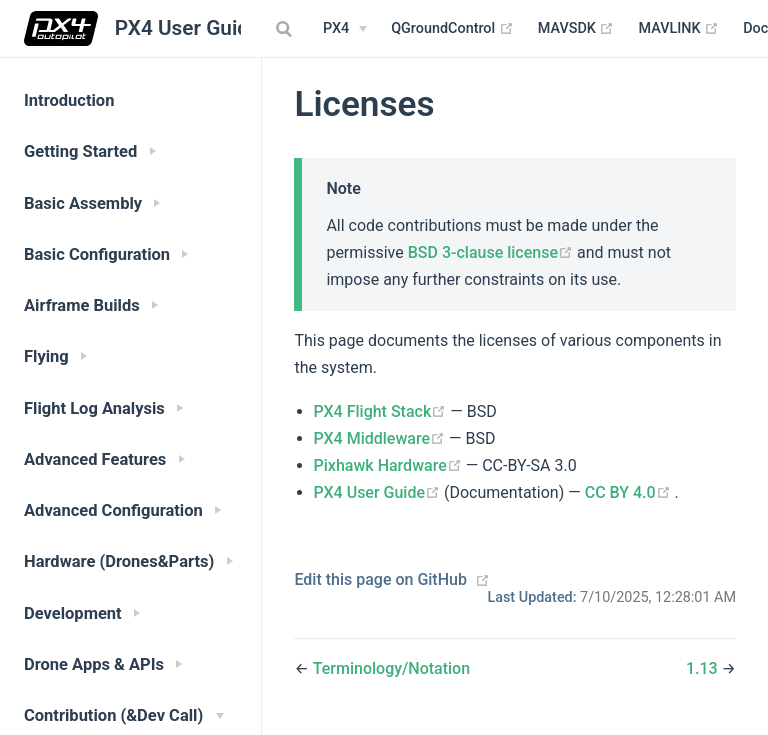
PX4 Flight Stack (382, 411)
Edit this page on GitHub (380, 579)
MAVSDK (576, 29)
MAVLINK (678, 29)
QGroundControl (452, 29)
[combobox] (286, 29)
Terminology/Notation (391, 668)
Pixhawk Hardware (390, 465)
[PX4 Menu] (345, 29)
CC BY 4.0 (630, 492)
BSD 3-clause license (492, 252)
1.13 (704, 668)
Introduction (69, 100)
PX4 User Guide (379, 492)
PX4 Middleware (381, 438)
